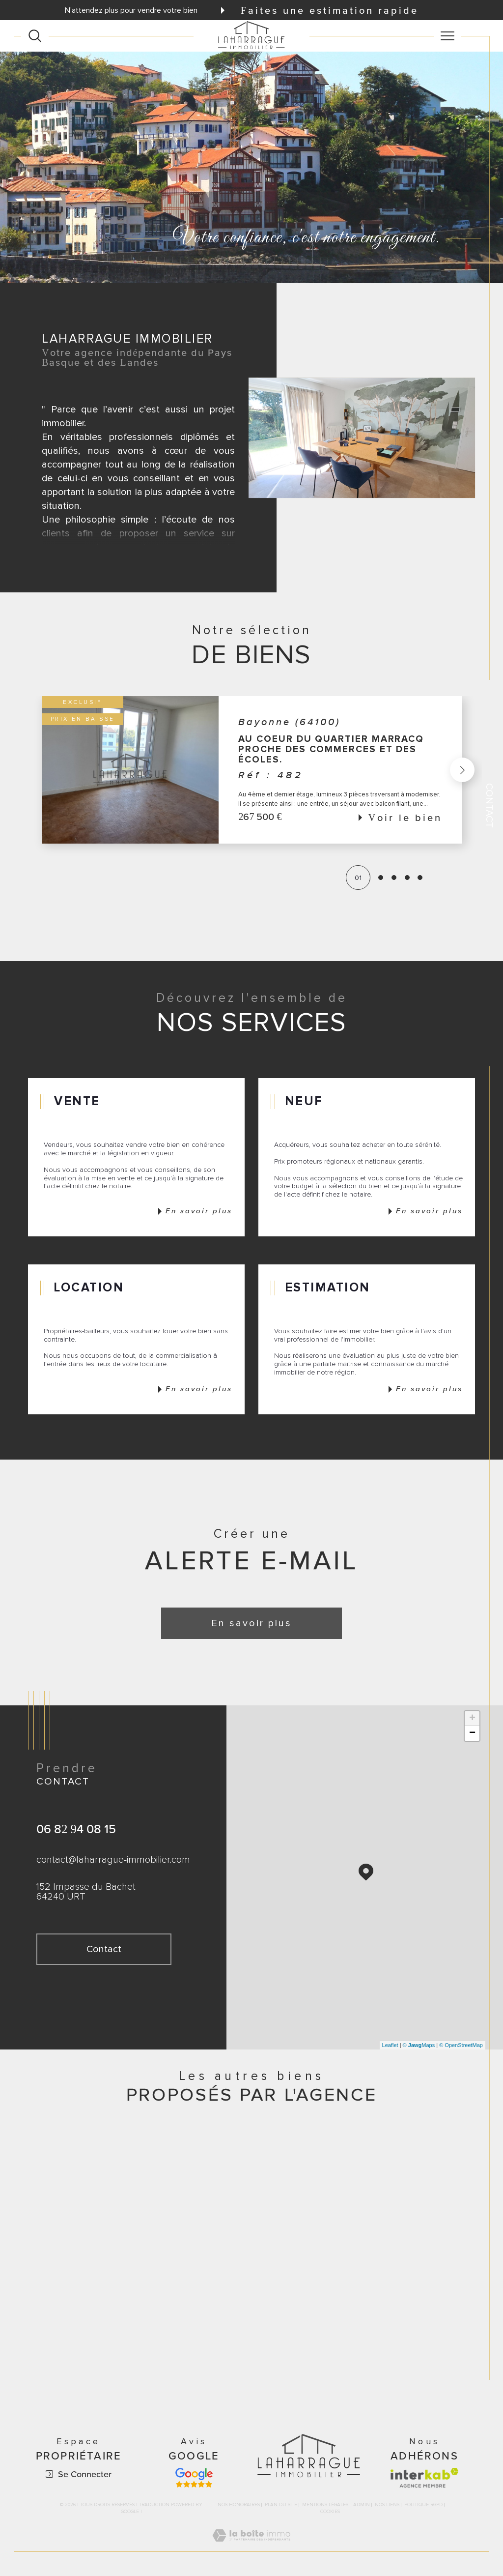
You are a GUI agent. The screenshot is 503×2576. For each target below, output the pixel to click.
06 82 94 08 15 (76, 1829)
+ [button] (472, 1718)
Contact (489, 805)
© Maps (419, 2045)
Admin (361, 2505)
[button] (461, 770)
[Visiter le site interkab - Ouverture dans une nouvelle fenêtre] (424, 2478)
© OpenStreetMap (461, 2045)
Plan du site (281, 2505)
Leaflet (390, 2045)
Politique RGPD (423, 2505)
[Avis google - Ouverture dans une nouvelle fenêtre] (194, 2478)
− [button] (472, 1733)
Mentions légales (325, 2505)
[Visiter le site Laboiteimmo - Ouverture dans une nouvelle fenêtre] (251, 2546)
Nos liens (387, 2505)
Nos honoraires (239, 2505)
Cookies (330, 2512)
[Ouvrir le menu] (447, 36)
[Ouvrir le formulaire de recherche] (35, 36)
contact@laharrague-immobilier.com (113, 1860)
